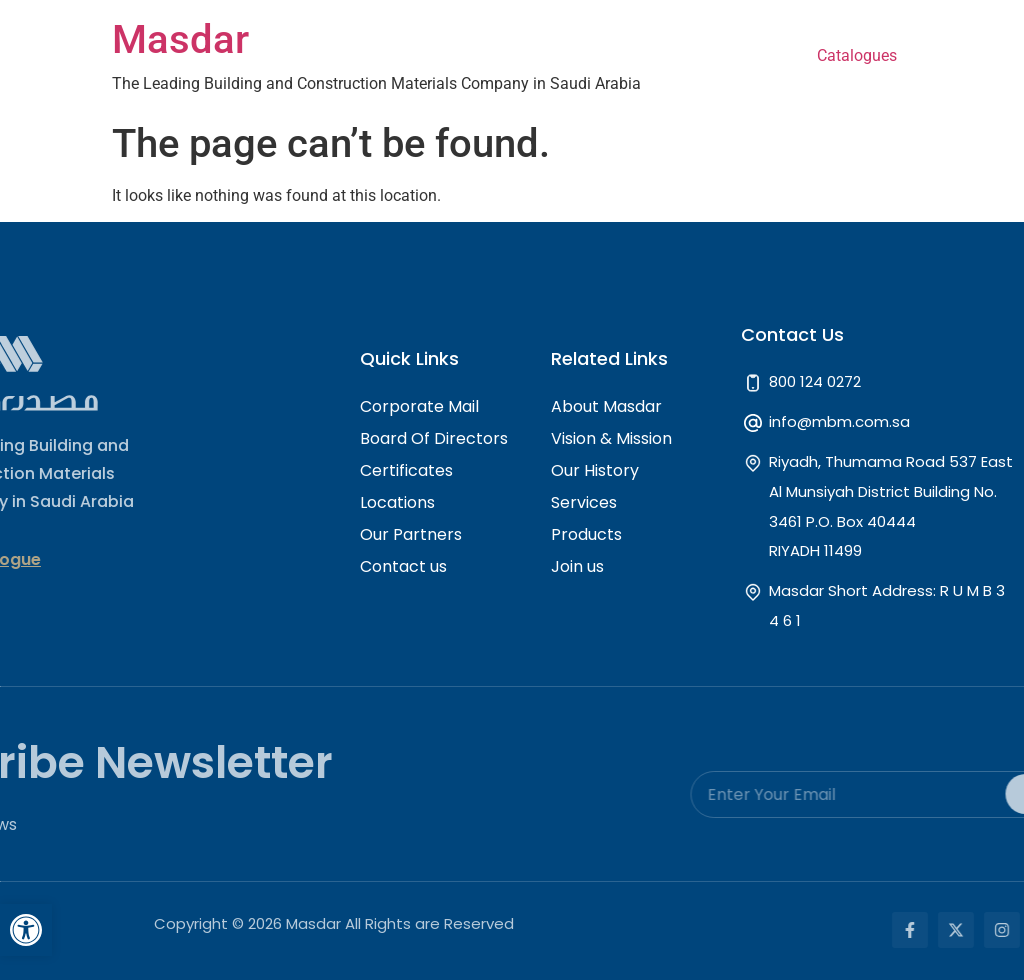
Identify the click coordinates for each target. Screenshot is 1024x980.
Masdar (180, 39)
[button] (26, 930)
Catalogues (857, 55)
